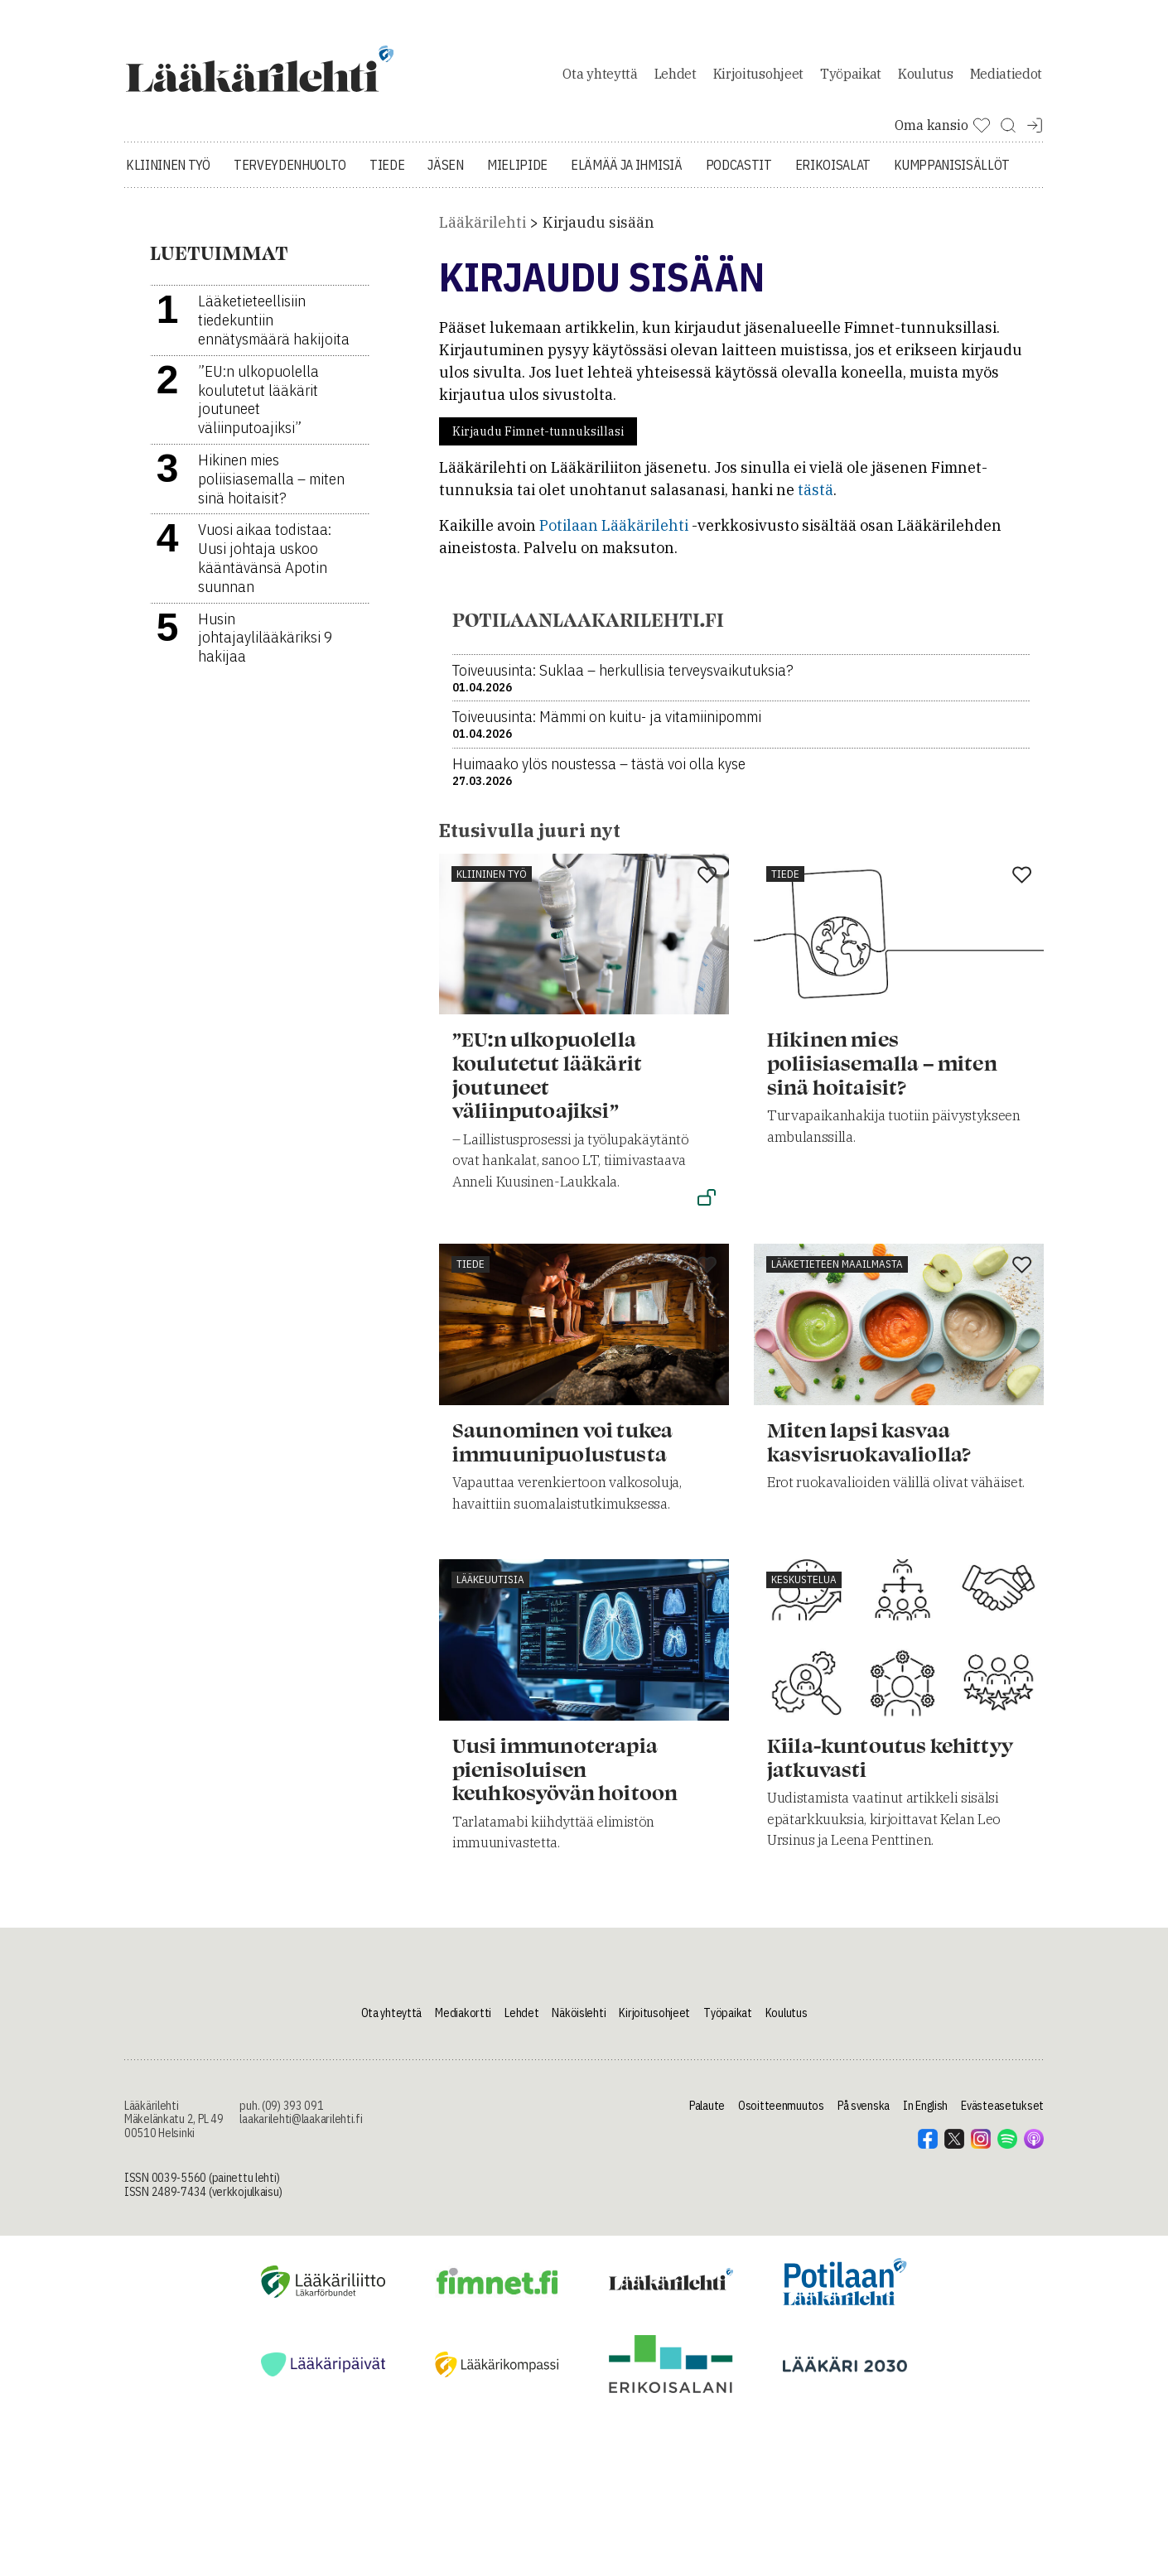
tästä (815, 498)
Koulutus (925, 78)
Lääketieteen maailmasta (837, 1273)
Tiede (386, 174)
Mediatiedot (1006, 78)
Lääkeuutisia (490, 1589)
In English (925, 2114)
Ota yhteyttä (599, 78)
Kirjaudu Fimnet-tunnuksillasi (538, 440)
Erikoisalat (833, 174)
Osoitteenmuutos (781, 2114)
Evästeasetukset (1002, 2114)
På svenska (863, 2114)
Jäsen (445, 174)
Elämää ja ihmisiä (627, 174)
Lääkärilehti (482, 231)
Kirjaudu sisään (598, 231)
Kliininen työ (168, 174)
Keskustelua (804, 1589)
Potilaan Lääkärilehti (613, 534)
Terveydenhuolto (290, 174)
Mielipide (517, 174)
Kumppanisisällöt (952, 174)
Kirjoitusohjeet (758, 78)
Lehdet (675, 78)
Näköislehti (579, 2021)
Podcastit (739, 174)
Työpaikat (850, 78)
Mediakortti (463, 2021)
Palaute (707, 2114)
